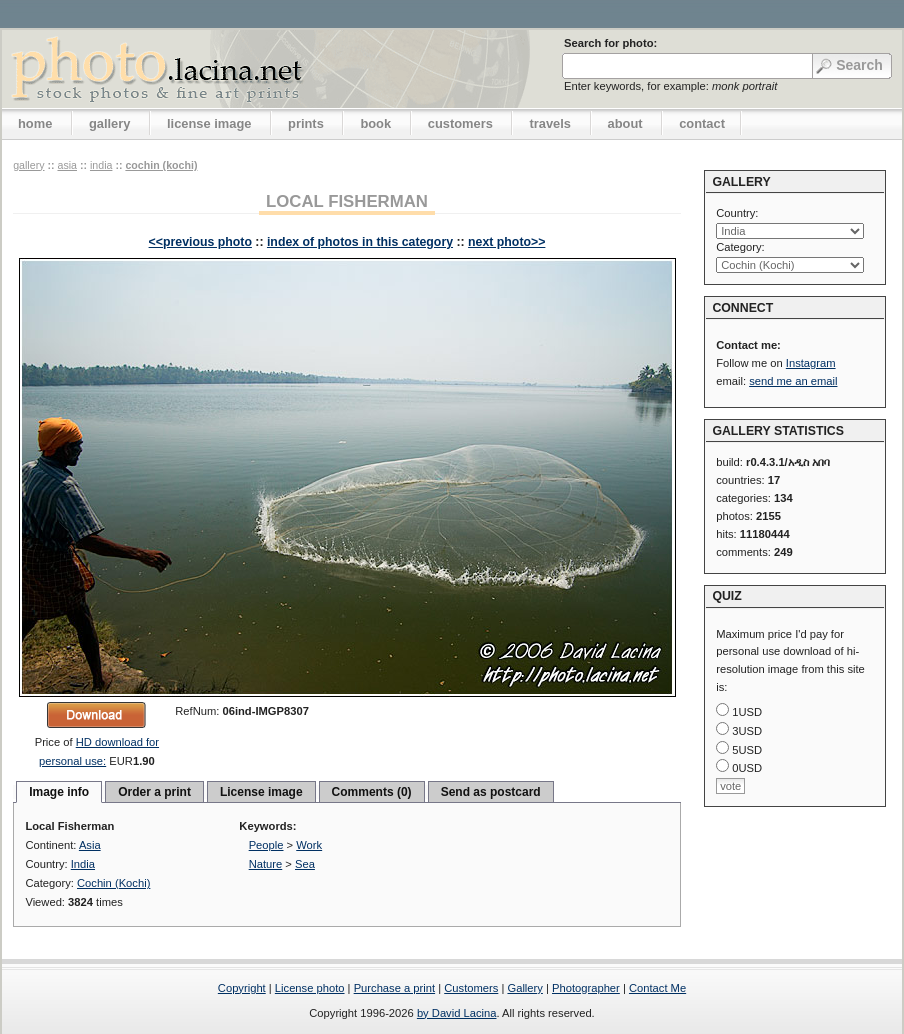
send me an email (793, 381)
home (35, 123)
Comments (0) (372, 792)
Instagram (811, 363)
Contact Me (657, 988)
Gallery (524, 988)
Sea (305, 864)
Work (309, 845)
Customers (471, 988)
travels (550, 123)
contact (702, 123)
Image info (59, 792)
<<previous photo (200, 242)
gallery (110, 123)
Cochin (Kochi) (161, 165)
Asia (67, 165)
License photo (310, 988)
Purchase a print (394, 988)
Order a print (154, 792)
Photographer (586, 988)
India (101, 165)
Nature (266, 864)
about (625, 123)
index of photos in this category (360, 242)
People (266, 845)
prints (306, 123)
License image (261, 792)
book (375, 123)
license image (209, 123)
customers (460, 123)
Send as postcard (491, 792)
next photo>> (506, 242)
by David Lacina (457, 1013)
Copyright (242, 988)
